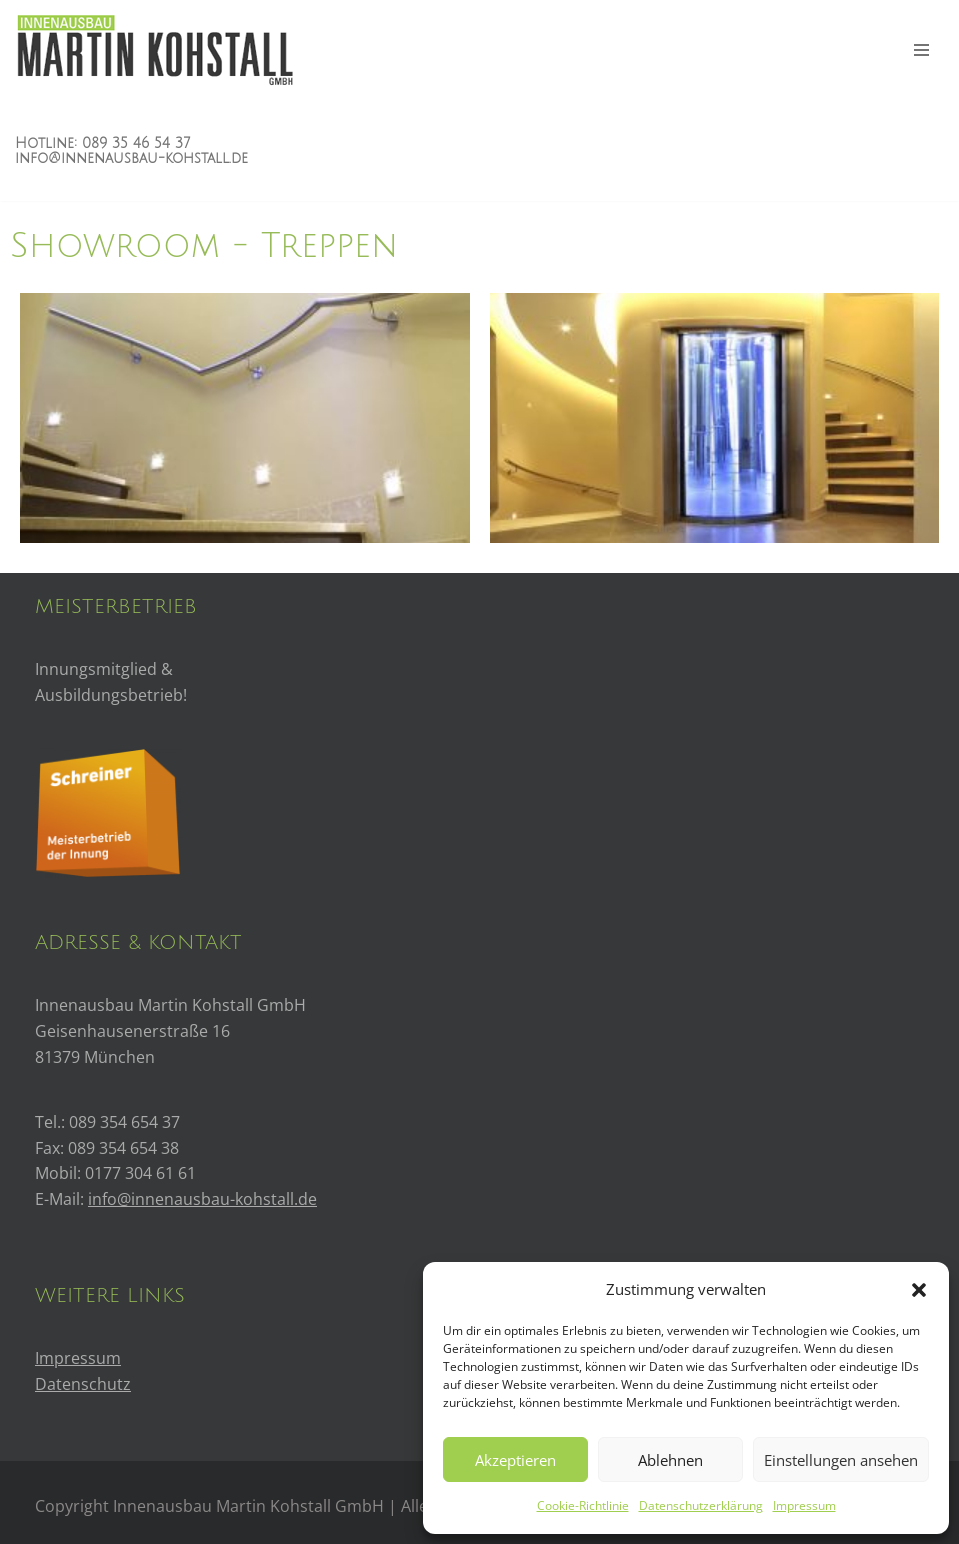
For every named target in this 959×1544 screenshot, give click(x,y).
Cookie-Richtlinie (583, 1505)
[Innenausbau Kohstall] (154, 50)
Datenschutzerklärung (701, 1505)
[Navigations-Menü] (921, 50)
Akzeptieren (515, 1460)
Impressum (804, 1505)
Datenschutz (83, 1384)
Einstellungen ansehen (841, 1460)
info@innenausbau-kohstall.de (131, 158)
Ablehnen (670, 1460)
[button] (919, 1290)
